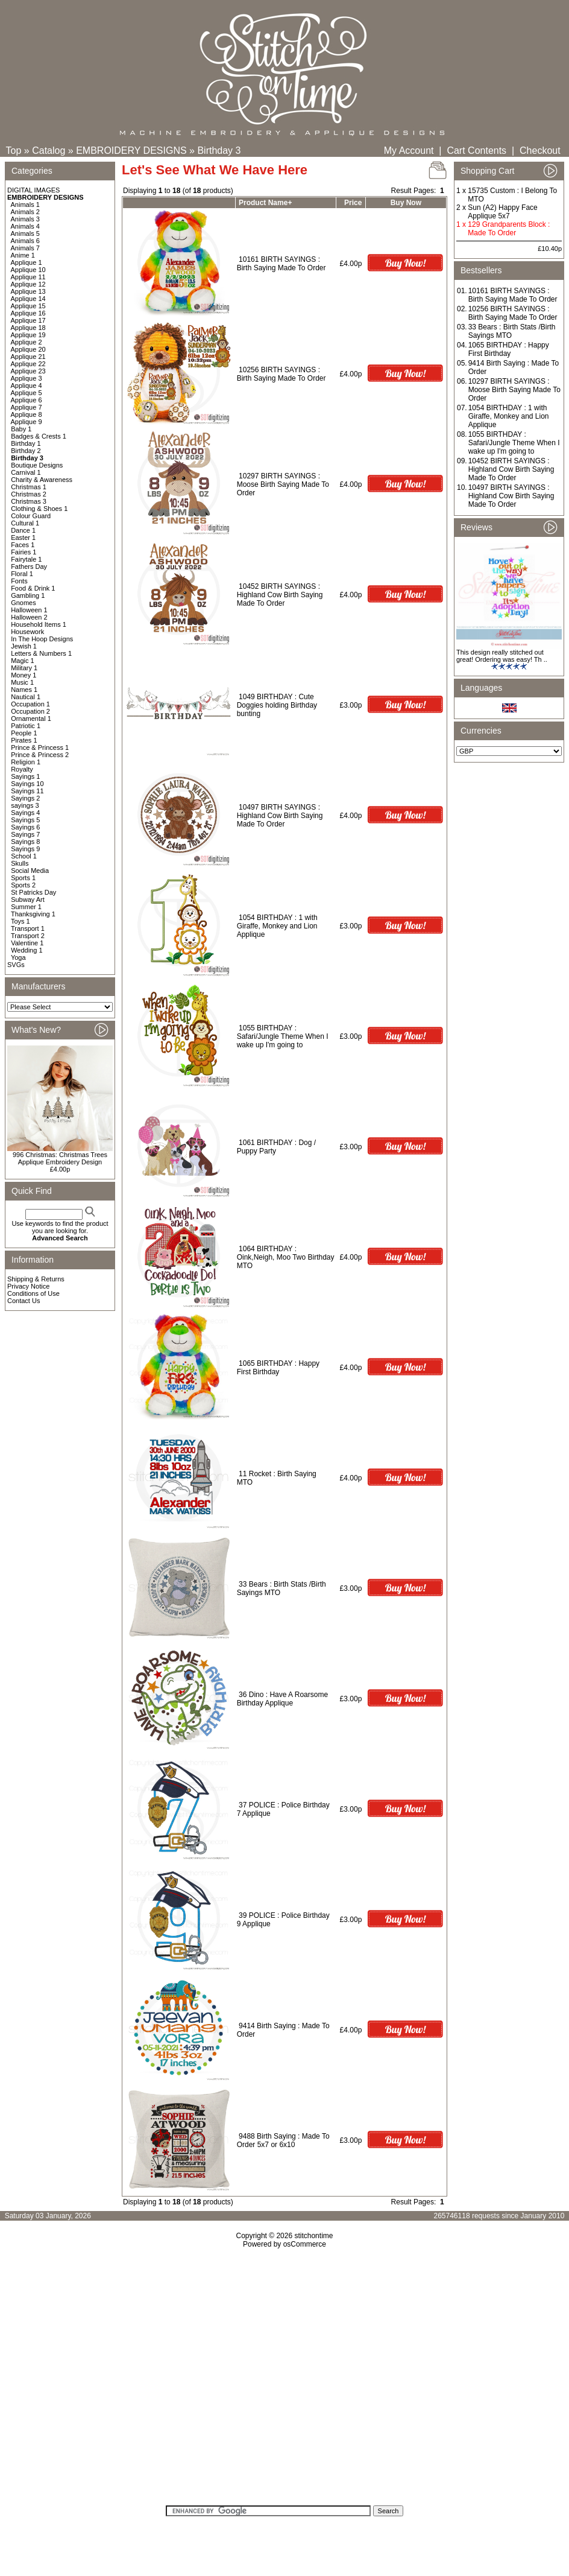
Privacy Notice (28, 1286)
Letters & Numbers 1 (41, 653)
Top (14, 150)
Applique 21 (28, 356)
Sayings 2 (25, 798)
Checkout (540, 150)
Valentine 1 (27, 943)
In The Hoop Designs (42, 638)
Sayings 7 (25, 834)
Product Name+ (265, 202)
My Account (409, 150)
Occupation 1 (30, 704)
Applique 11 (28, 277)
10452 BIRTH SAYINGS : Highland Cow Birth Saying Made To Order (280, 595)
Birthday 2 (26, 450)
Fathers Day (29, 566)
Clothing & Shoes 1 (39, 508)
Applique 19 (28, 334)
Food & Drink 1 (33, 588)
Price (353, 202)
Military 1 (24, 667)
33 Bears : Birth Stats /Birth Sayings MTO (512, 331)
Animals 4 (25, 226)
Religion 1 (25, 762)
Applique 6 (26, 400)
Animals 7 (25, 248)
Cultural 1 (25, 523)
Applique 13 (28, 291)
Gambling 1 (28, 595)
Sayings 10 (27, 783)
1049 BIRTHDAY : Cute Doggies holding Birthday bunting (277, 705)
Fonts (19, 581)
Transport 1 (28, 928)
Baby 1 (21, 429)
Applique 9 (26, 421)
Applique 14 (28, 298)
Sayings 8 (25, 841)
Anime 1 (23, 255)
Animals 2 (25, 211)
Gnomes (23, 602)
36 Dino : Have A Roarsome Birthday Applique (282, 1698)
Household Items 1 (38, 624)
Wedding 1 (26, 950)
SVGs (16, 964)
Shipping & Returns (35, 1279)
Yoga (18, 957)
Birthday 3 (218, 150)
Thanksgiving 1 (33, 914)
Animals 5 (25, 233)
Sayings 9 (25, 848)
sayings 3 (25, 805)
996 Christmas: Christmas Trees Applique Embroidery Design (60, 1158)
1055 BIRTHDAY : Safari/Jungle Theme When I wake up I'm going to (283, 1036)
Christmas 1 (28, 486)
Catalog (48, 150)
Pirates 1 (24, 740)
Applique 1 (26, 262)
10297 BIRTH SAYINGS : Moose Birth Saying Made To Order (283, 484)
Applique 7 (26, 407)
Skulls (19, 863)
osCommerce (304, 2244)
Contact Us (23, 1300)
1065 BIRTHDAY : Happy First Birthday (278, 1367)
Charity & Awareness (41, 479)
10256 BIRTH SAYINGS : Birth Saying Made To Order (281, 374)
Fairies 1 (23, 552)
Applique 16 (28, 313)
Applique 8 (26, 414)
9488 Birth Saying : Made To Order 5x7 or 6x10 (283, 2140)
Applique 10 (28, 269)
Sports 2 (23, 885)
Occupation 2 (30, 711)
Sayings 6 (25, 827)
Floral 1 (22, 573)
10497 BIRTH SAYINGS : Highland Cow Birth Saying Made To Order (280, 815)
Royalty (22, 769)
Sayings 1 (25, 776)
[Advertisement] (285, 2381)
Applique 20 (28, 349)
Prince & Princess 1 (40, 747)
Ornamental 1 (31, 718)
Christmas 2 (28, 494)
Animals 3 (25, 219)
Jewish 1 (24, 646)
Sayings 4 (25, 812)
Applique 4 (26, 385)
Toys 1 (20, 921)
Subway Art (28, 899)
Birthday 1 (26, 443)
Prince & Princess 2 (40, 754)
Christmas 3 (28, 501)
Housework (27, 631)
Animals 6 (25, 240)
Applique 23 (28, 371)
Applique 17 (28, 320)
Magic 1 (22, 660)
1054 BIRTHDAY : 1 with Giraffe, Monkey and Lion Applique (277, 926)
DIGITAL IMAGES (33, 190)
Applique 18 (28, 327)
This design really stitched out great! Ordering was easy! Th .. (501, 656)
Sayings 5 (25, 819)
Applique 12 (28, 284)
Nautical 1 (25, 696)
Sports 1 (23, 877)
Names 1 (24, 689)
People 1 (24, 733)
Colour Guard (31, 515)
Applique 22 (28, 363)
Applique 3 (26, 378)
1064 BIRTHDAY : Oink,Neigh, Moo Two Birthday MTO (286, 1257)
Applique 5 (26, 392)
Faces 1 (22, 544)
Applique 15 (28, 305)
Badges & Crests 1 (38, 436)
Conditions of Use (33, 1293)
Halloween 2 (29, 617)
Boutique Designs (37, 465)
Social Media (30, 870)
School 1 (24, 856)
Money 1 (23, 675)
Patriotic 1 (25, 725)
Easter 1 (23, 537)
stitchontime (313, 2236)
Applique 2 (26, 342)
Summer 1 (26, 906)
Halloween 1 (29, 610)
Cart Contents (476, 150)
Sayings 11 (27, 791)
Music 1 (22, 682)
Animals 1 (25, 204)
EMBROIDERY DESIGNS (131, 150)
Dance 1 (23, 530)
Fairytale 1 (26, 559)
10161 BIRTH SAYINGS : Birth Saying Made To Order (281, 263)
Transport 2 (28, 935)
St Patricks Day (33, 892)
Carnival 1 (26, 472)
